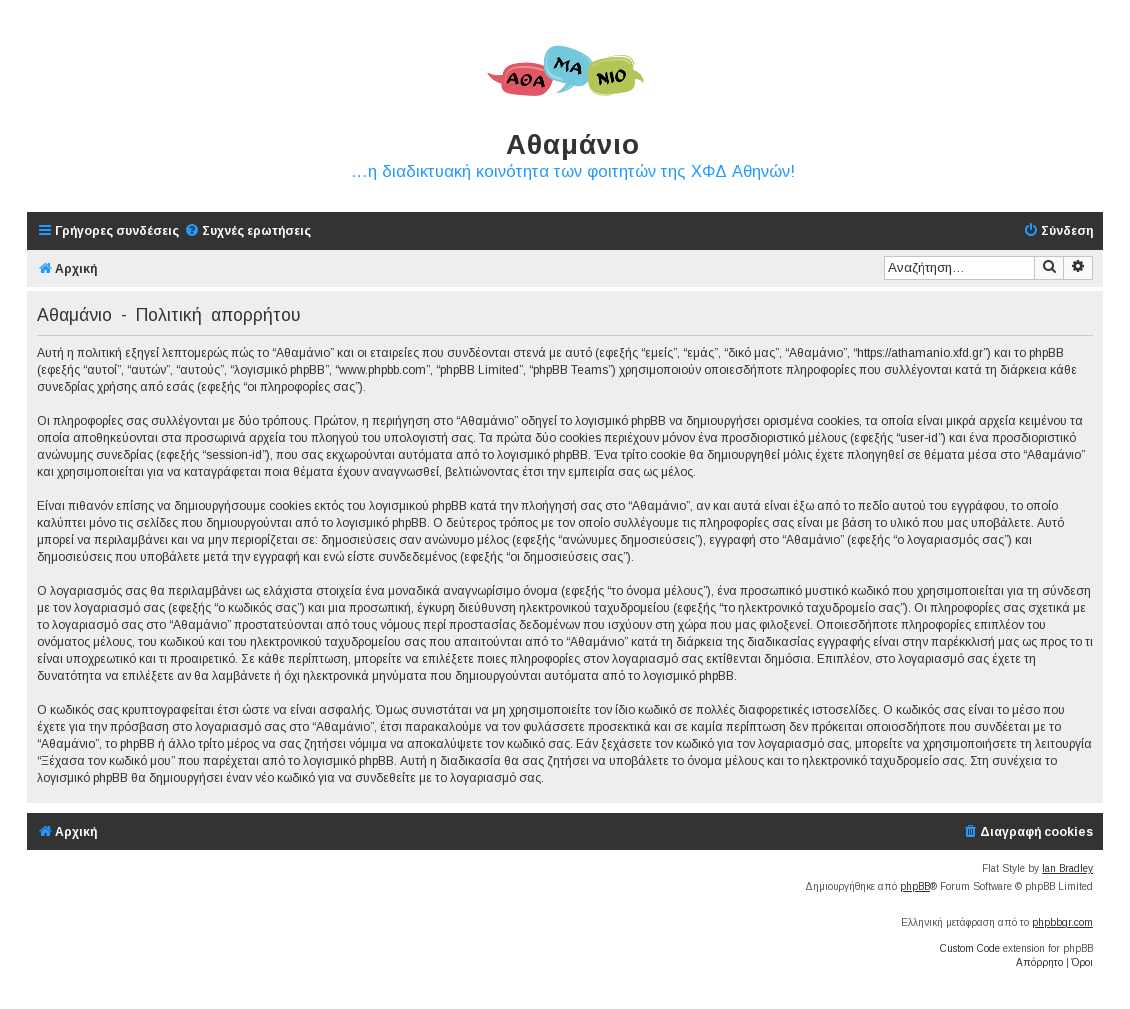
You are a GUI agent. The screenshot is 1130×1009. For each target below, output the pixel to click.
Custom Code (970, 948)
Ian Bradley (1067, 868)
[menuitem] (247, 231)
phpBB (915, 886)
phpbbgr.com (1062, 922)
